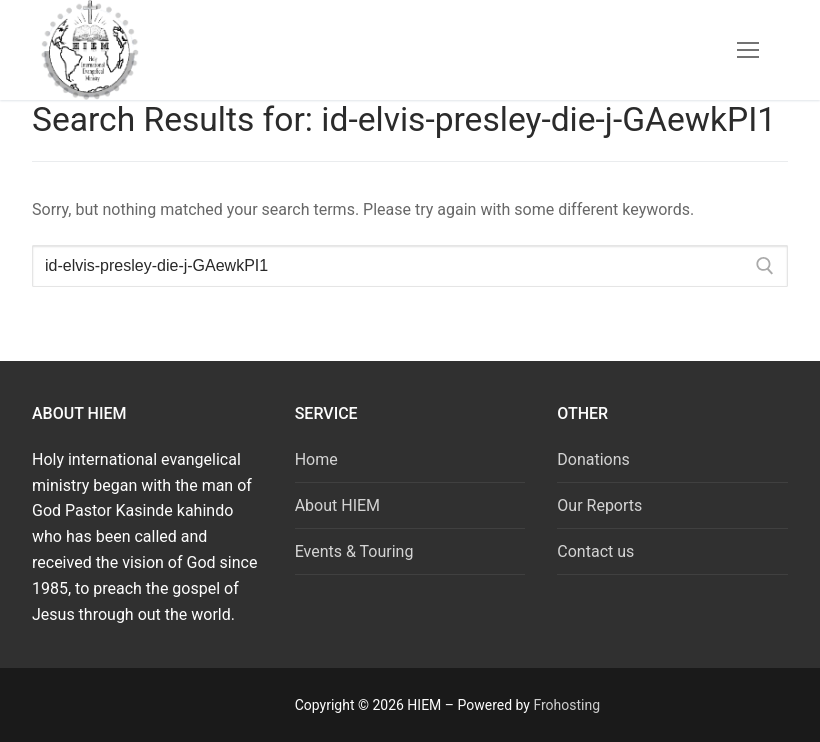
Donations (593, 459)
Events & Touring (354, 551)
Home (316, 459)
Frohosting (566, 705)
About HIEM (337, 505)
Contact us (595, 551)
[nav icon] (748, 50)
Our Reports (599, 505)
